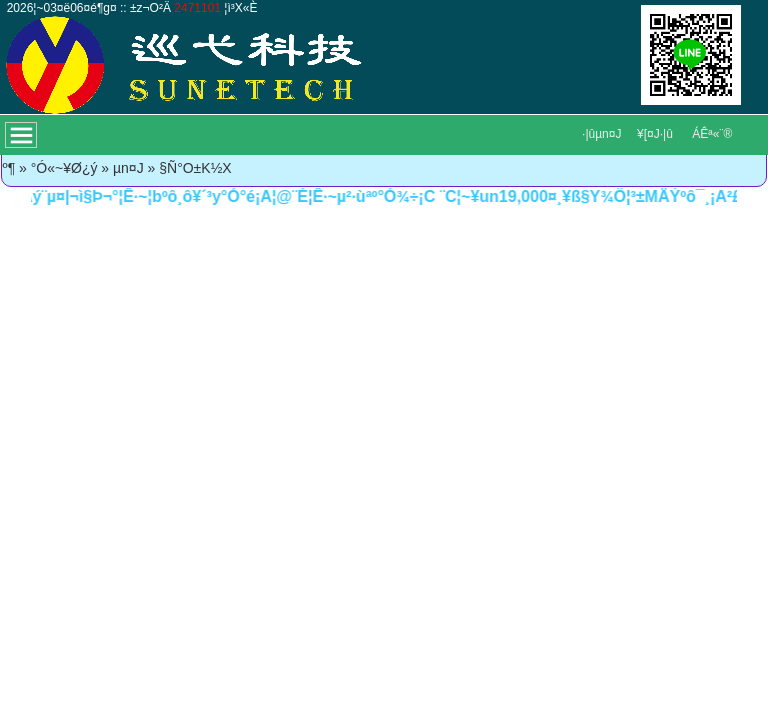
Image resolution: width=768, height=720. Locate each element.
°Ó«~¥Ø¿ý (64, 168)
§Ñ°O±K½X (195, 168)
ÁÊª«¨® (712, 134)
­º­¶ (9, 168)
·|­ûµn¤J (601, 134)
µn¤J (128, 168)
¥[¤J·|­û (655, 134)
